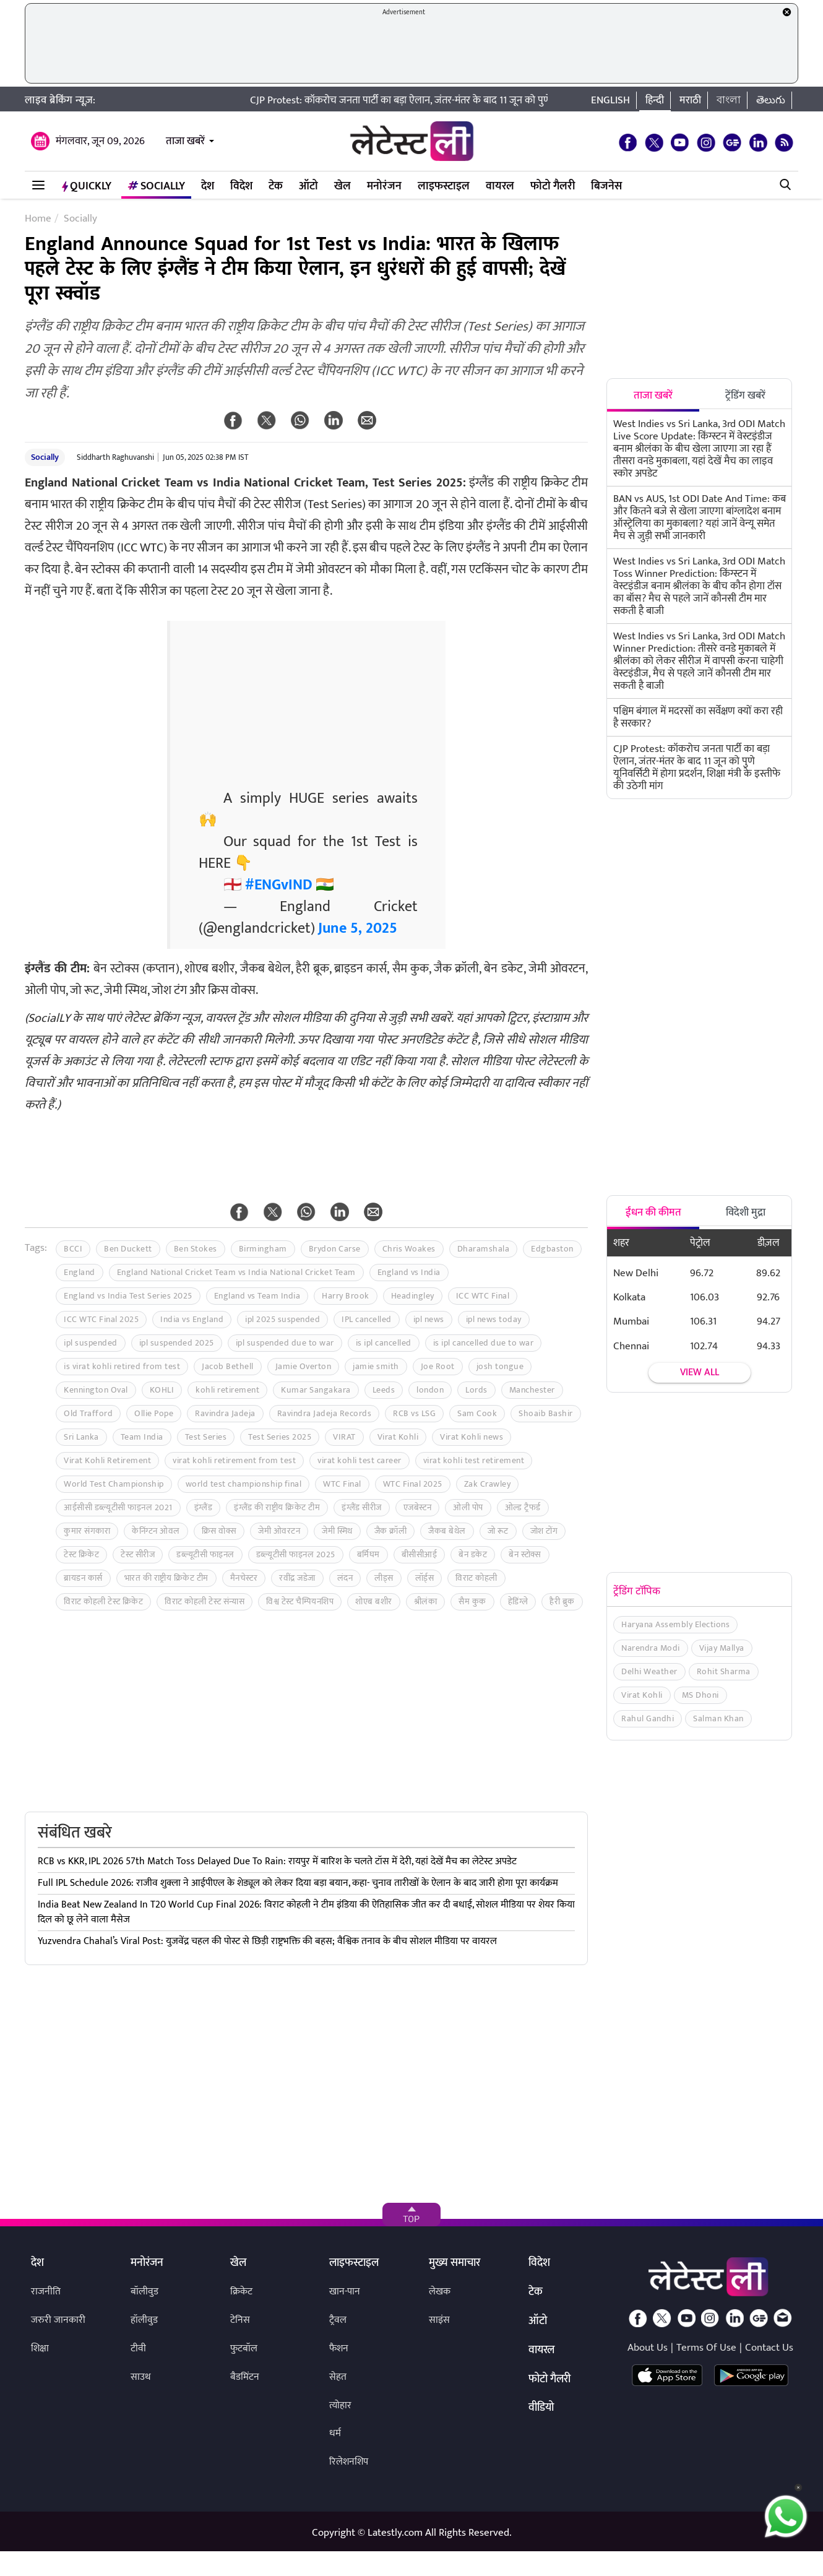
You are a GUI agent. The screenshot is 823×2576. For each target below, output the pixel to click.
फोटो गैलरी (552, 186)
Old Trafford (88, 1413)
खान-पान (344, 2291)
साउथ (141, 2377)
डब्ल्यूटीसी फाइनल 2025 (295, 1554)
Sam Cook (477, 1413)
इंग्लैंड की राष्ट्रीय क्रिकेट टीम (277, 1507)
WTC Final (342, 1484)
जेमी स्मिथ (337, 1531)
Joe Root (438, 1366)
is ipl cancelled (384, 1343)
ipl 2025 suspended (282, 1319)
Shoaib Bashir (546, 1413)
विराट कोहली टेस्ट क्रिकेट (103, 1601)
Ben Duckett (128, 1249)
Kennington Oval (96, 1390)
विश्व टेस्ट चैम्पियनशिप (300, 1601)
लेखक (439, 2291)
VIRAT (344, 1437)
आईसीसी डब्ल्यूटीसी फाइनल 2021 (118, 1507)
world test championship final (244, 1484)
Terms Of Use (706, 2347)
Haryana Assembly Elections (675, 1624)
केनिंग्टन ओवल (156, 1531)
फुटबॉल (243, 2348)
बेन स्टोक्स (525, 1554)
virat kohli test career (359, 1460)
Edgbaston (552, 1249)
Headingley (412, 1296)
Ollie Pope (153, 1413)
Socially (156, 186)
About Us (647, 2347)
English (610, 100)
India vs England (191, 1319)
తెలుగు (770, 100)
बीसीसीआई (419, 1554)
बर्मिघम (368, 1554)
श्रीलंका (425, 1601)
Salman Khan (718, 1718)
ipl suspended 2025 (176, 1343)
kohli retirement (227, 1390)
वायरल (500, 186)
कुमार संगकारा (87, 1531)
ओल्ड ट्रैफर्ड (523, 1507)
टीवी (138, 2348)
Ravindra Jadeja (225, 1413)
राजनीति (46, 2291)
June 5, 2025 (357, 928)
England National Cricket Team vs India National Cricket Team (236, 1272)
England (79, 1272)
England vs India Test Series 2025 (128, 1296)
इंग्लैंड (203, 1507)
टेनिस (240, 2320)
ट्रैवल (338, 2320)
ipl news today (494, 1319)
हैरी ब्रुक (562, 1601)
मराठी (690, 100)
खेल (342, 186)
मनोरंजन (384, 186)
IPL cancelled (367, 1319)
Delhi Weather (649, 1671)
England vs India (409, 1272)
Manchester (532, 1390)
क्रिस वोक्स (219, 1531)
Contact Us (769, 2347)
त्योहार (340, 2405)
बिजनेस (606, 186)
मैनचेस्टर (244, 1578)
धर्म (335, 2433)
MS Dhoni (700, 1695)
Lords (476, 1390)
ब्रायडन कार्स (83, 1578)
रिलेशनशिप (348, 2461)
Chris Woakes (409, 1249)
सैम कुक (472, 1601)
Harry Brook (345, 1296)
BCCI (73, 1249)
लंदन (345, 1578)
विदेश (241, 186)
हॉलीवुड (144, 2320)
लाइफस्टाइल (444, 186)
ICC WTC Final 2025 (101, 1319)
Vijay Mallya (721, 1648)
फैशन (338, 2348)
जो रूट (498, 1531)
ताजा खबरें (185, 141)
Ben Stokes (195, 1249)
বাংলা (729, 100)
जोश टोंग (544, 1531)
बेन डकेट (473, 1554)
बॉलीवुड (144, 2291)
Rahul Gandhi (647, 1718)
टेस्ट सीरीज (138, 1554)
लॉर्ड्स (424, 1578)
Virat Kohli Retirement (107, 1460)
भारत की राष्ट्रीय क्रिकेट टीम (166, 1578)
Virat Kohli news (471, 1437)
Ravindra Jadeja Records (324, 1413)
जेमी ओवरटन (279, 1531)
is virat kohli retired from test (122, 1366)
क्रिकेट (241, 2291)
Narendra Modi (650, 1648)
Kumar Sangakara (316, 1390)
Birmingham (263, 1249)
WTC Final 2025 (412, 1484)
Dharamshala (483, 1249)
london (430, 1390)
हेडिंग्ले (518, 1601)
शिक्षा (40, 2348)
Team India (142, 1437)
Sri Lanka (81, 1437)
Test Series (206, 1437)
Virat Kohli (398, 1437)
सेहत (338, 2377)
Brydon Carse (335, 1249)
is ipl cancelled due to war (483, 1343)
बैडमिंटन (244, 2377)
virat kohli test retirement (474, 1460)
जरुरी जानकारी (58, 2320)
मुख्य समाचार (454, 2263)
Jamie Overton (303, 1366)
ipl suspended (91, 1343)
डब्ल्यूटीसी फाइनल (205, 1554)
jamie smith (376, 1366)
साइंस (439, 2320)
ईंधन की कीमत (653, 1212)
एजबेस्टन (417, 1507)
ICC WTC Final (483, 1296)
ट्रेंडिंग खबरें (745, 395)
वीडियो (541, 2408)
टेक (276, 186)
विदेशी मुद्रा (745, 1212)
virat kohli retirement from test (234, 1460)
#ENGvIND (278, 885)
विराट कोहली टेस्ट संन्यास (204, 1601)
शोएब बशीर (373, 1601)
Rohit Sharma (724, 1671)
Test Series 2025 (279, 1437)
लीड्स (384, 1578)
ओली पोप (468, 1507)
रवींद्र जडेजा (297, 1578)
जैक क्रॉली (390, 1531)
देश (207, 186)
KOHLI (162, 1390)
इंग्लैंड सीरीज (362, 1507)
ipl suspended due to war (285, 1343)
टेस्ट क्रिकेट (81, 1554)
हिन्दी (654, 100)
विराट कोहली (476, 1578)
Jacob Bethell (228, 1366)
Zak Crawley (487, 1484)
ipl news (428, 1319)
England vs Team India (257, 1296)
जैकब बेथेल (447, 1531)
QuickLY (86, 186)
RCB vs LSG (414, 1413)
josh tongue (500, 1366)
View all (699, 1372)
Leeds (384, 1390)
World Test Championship (114, 1484)
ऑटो (308, 186)
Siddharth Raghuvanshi (115, 457)
